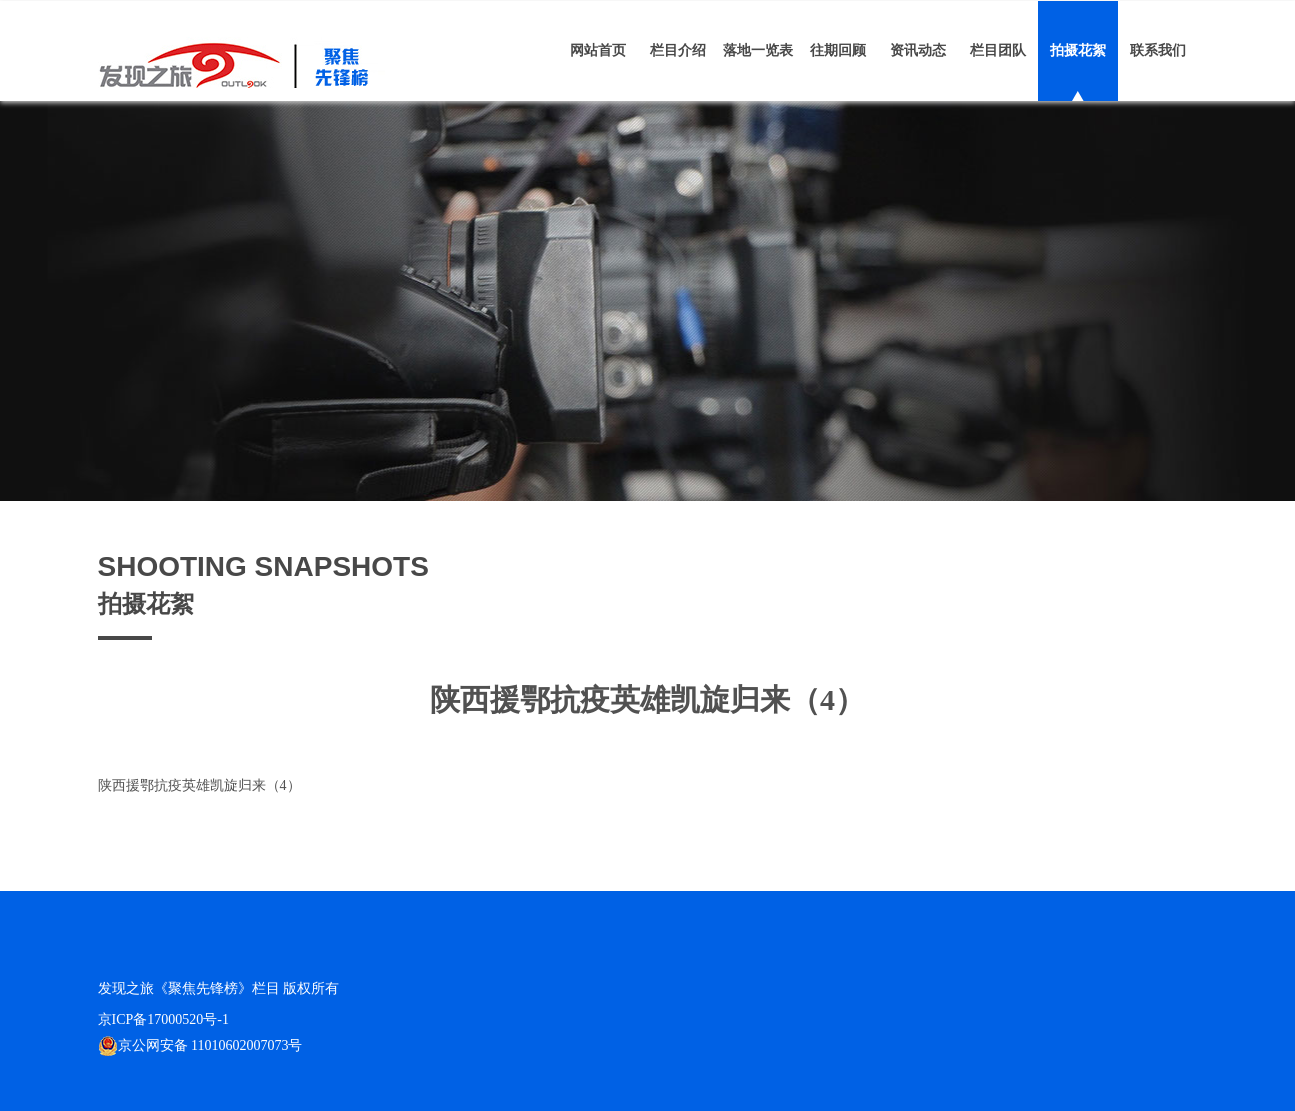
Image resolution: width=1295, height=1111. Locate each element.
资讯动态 (918, 50)
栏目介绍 (678, 50)
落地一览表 (758, 50)
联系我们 (1158, 50)
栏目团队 (998, 50)
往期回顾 (838, 50)
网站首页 (598, 50)
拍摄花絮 (1078, 50)
